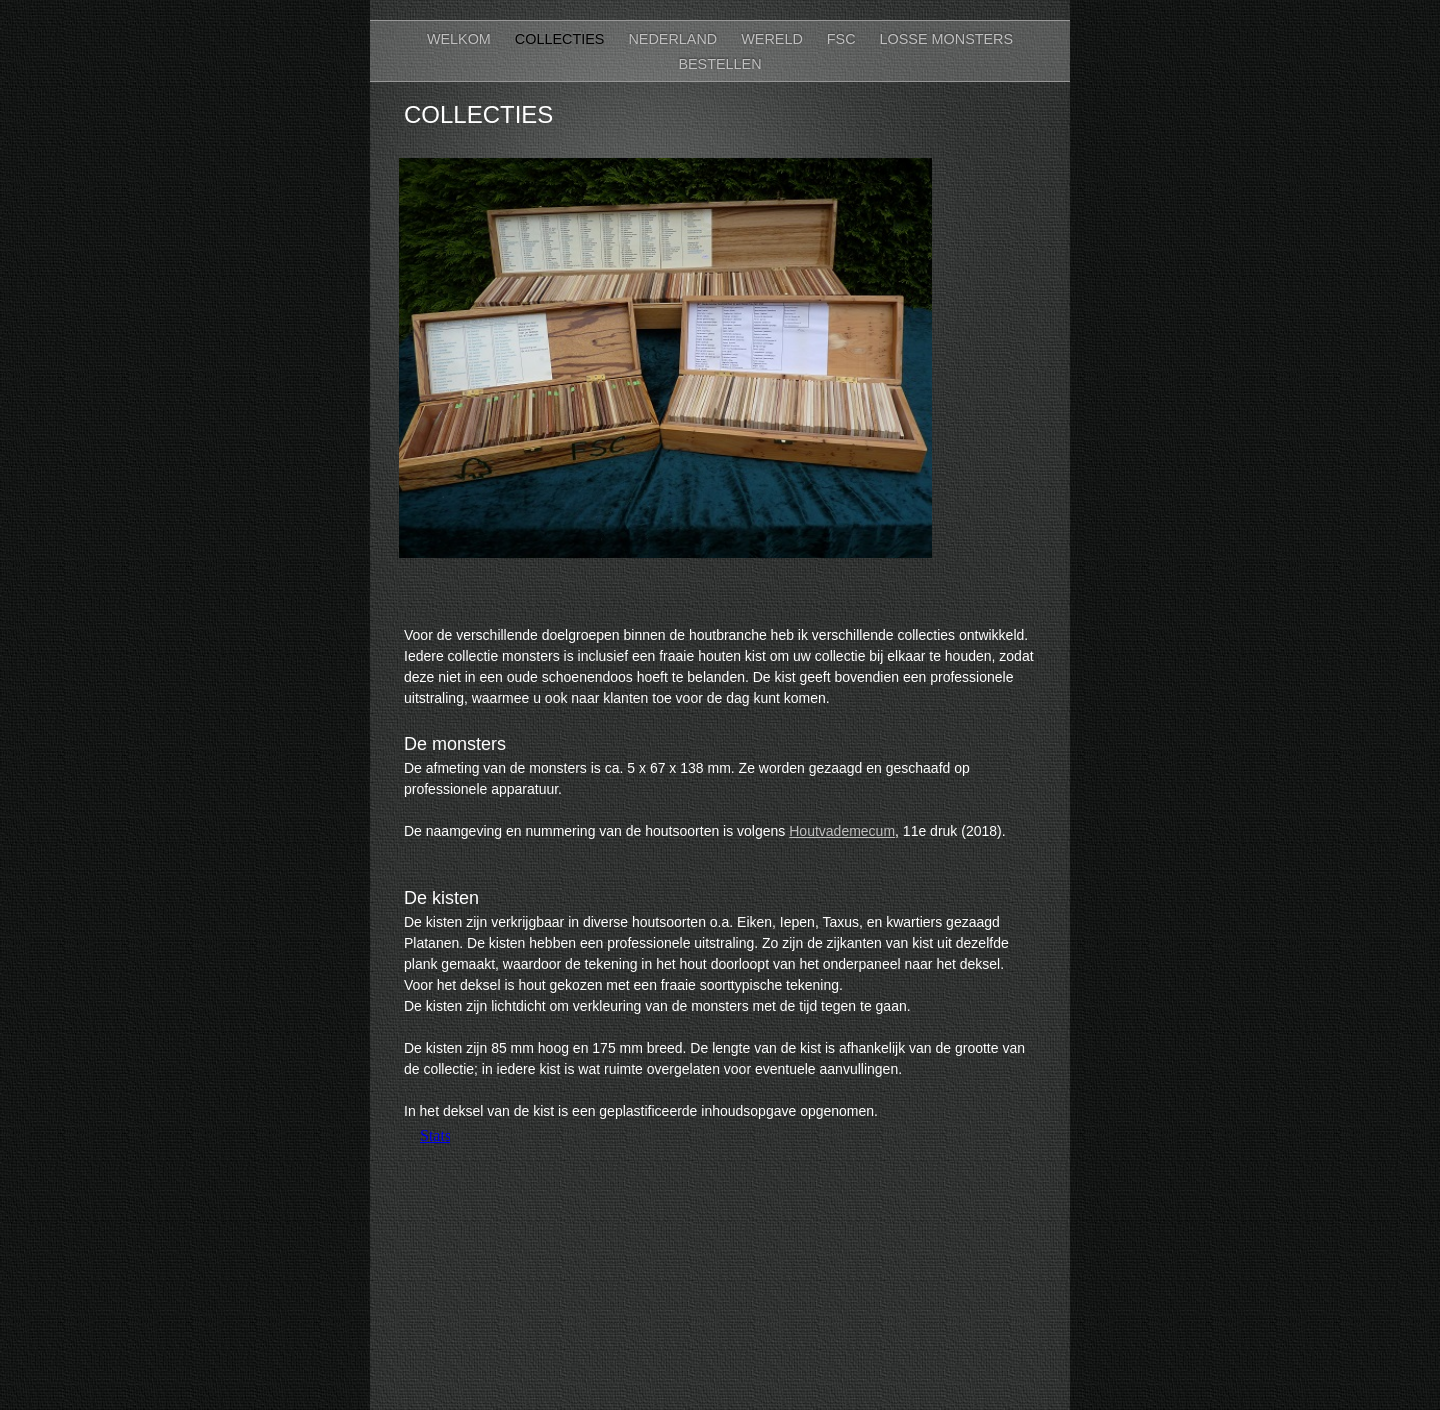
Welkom (461, 39)
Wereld (774, 39)
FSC (843, 39)
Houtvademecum (842, 831)
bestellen (719, 64)
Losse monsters (947, 39)
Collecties (562, 39)
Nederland (674, 39)
